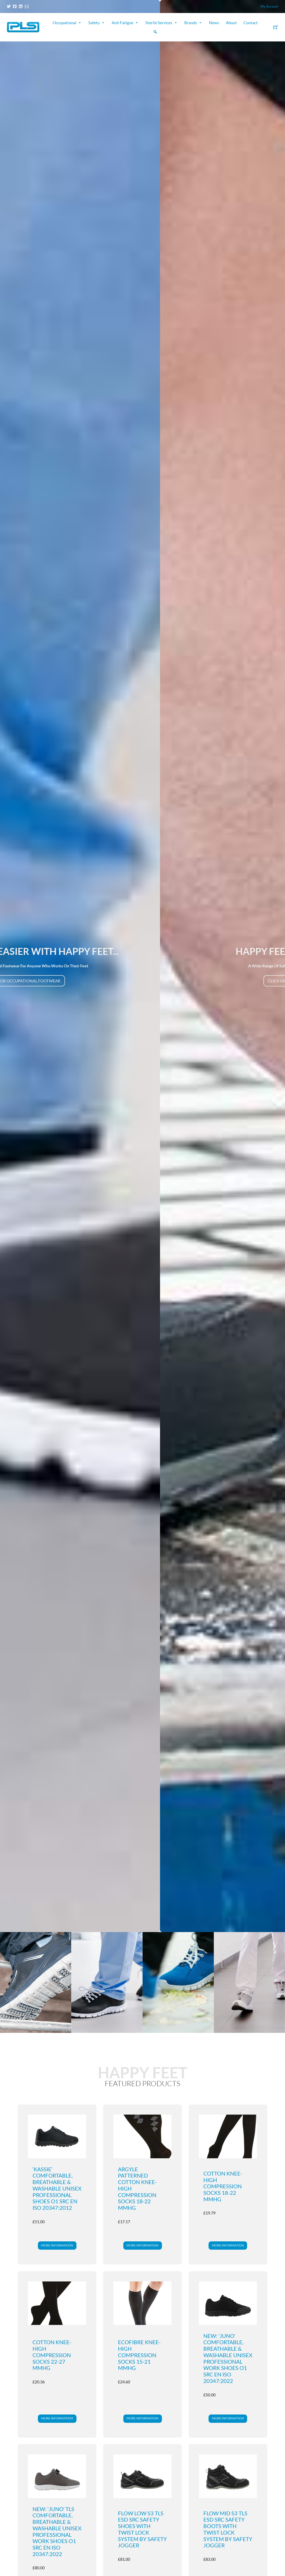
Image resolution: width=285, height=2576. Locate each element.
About (231, 22)
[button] (155, 31)
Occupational (67, 22)
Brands (193, 22)
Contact (251, 22)
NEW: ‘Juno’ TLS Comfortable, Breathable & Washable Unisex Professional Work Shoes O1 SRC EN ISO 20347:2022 (57, 2531)
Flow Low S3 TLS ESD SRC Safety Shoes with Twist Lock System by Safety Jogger (142, 2529)
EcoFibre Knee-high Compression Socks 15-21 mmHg (139, 2355)
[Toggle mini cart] (275, 27)
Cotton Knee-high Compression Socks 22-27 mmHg (52, 2355)
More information (57, 2245)
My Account (269, 6)
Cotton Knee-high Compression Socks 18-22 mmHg (222, 2186)
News (214, 22)
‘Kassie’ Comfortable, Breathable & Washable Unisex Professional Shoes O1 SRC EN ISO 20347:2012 (57, 2188)
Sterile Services (161, 22)
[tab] (134, 1926)
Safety (96, 22)
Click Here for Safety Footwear (142, 980)
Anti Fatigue (125, 22)
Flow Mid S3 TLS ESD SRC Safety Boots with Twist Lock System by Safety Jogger (227, 2529)
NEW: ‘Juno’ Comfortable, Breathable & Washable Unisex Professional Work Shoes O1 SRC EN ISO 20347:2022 (227, 2358)
